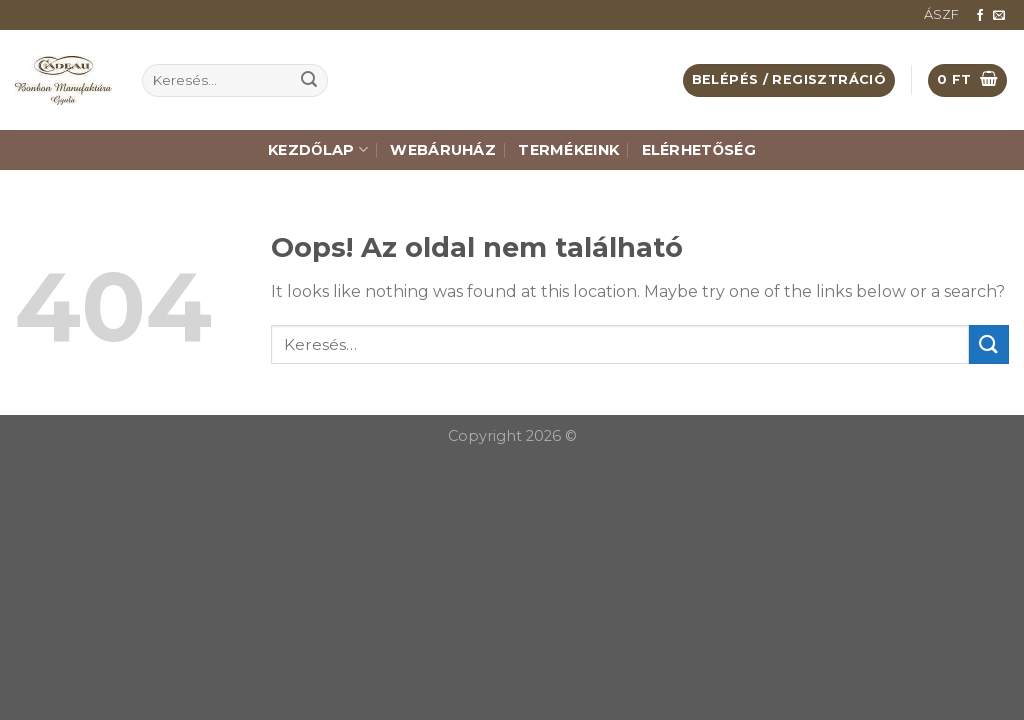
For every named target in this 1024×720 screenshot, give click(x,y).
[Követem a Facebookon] (980, 16)
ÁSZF (941, 14)
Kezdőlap (318, 149)
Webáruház (443, 150)
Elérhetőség (699, 150)
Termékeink (568, 150)
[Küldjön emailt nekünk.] (999, 16)
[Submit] (309, 81)
